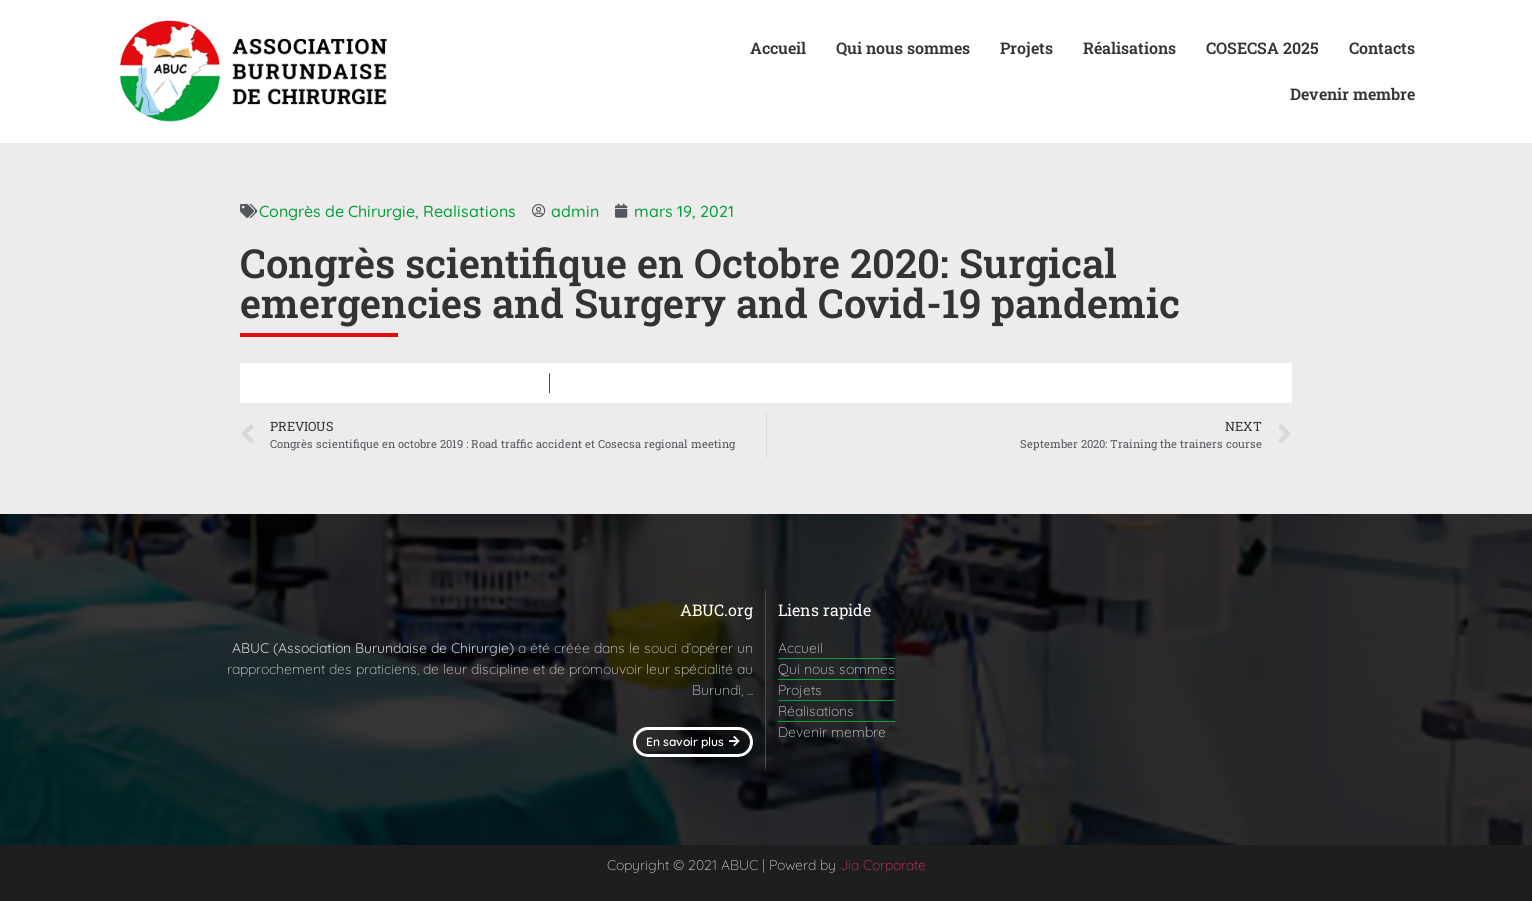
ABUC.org (716, 609)
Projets (1026, 47)
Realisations (469, 211)
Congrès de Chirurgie (337, 211)
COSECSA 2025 (1262, 47)
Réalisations (1129, 47)
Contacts (1382, 47)
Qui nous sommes (903, 47)
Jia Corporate (883, 865)
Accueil (778, 47)
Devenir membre (1352, 93)
